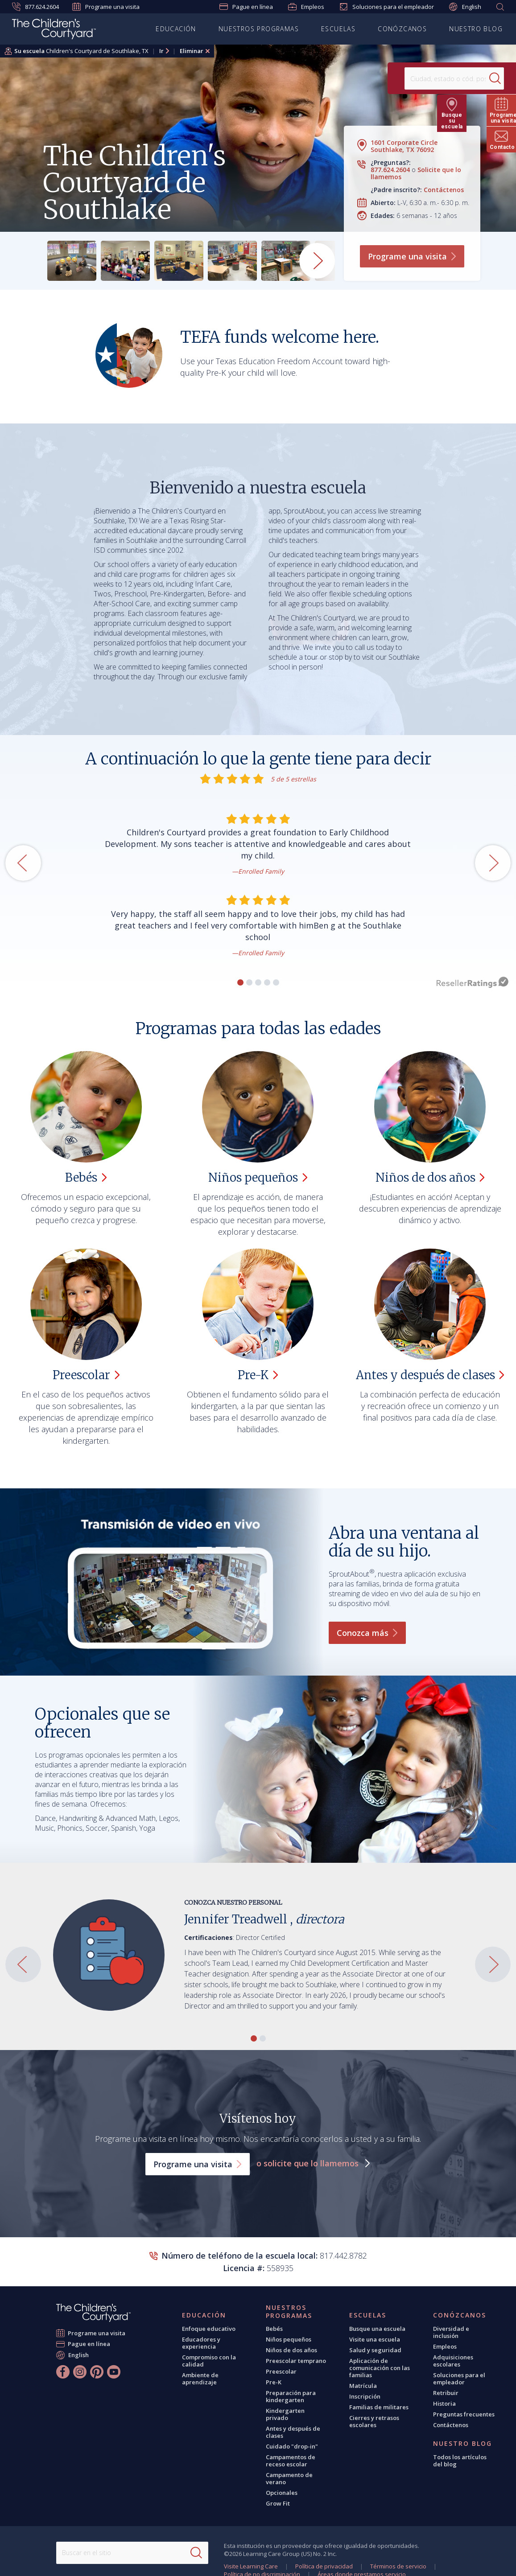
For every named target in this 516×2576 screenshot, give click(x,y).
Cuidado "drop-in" (292, 2446)
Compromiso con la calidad (209, 2361)
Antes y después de (430, 1375)
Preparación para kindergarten (291, 2396)
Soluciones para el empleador (386, 7)
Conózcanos (402, 29)
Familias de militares (379, 2407)
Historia (444, 2403)
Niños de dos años (291, 2350)
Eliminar (191, 51)
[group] (71, 261)
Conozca (367, 1632)
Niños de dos (430, 1177)
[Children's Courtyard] (54, 30)
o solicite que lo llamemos (308, 2163)
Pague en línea (246, 7)
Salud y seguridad (375, 2350)
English (465, 7)
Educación (176, 29)
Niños (257, 1177)
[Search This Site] (132, 2553)
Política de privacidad (324, 2566)
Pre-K (273, 2382)
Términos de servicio (398, 2566)
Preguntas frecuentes (464, 2414)
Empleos (306, 7)
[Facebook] (63, 2372)
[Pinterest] (96, 2372)
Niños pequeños (288, 2339)
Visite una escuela (374, 2339)
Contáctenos (444, 189)
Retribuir (445, 2392)
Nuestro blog (476, 29)
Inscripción (364, 2396)
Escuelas (338, 29)
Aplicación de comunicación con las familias (379, 2368)
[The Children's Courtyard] (93, 2313)
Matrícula (363, 2385)
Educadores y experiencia (201, 2343)
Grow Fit (278, 2503)
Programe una (412, 256)
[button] (240, 982)
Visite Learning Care (251, 2566)
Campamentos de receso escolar (290, 2460)
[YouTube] (113, 2372)
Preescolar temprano (296, 2360)
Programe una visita (106, 7)
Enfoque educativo (208, 2328)
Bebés (274, 2328)
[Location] (425, 78)
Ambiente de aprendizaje (200, 2378)
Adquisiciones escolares (453, 2361)
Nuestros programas (259, 29)
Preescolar (281, 2371)
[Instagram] (80, 2372)
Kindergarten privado (285, 2414)
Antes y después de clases (293, 2432)
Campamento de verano (289, 2478)
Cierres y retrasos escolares (374, 2421)
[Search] (477, 78)
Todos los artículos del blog (460, 2460)
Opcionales (281, 2492)
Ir (161, 51)
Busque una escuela (377, 2328)
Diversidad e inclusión (451, 2332)
